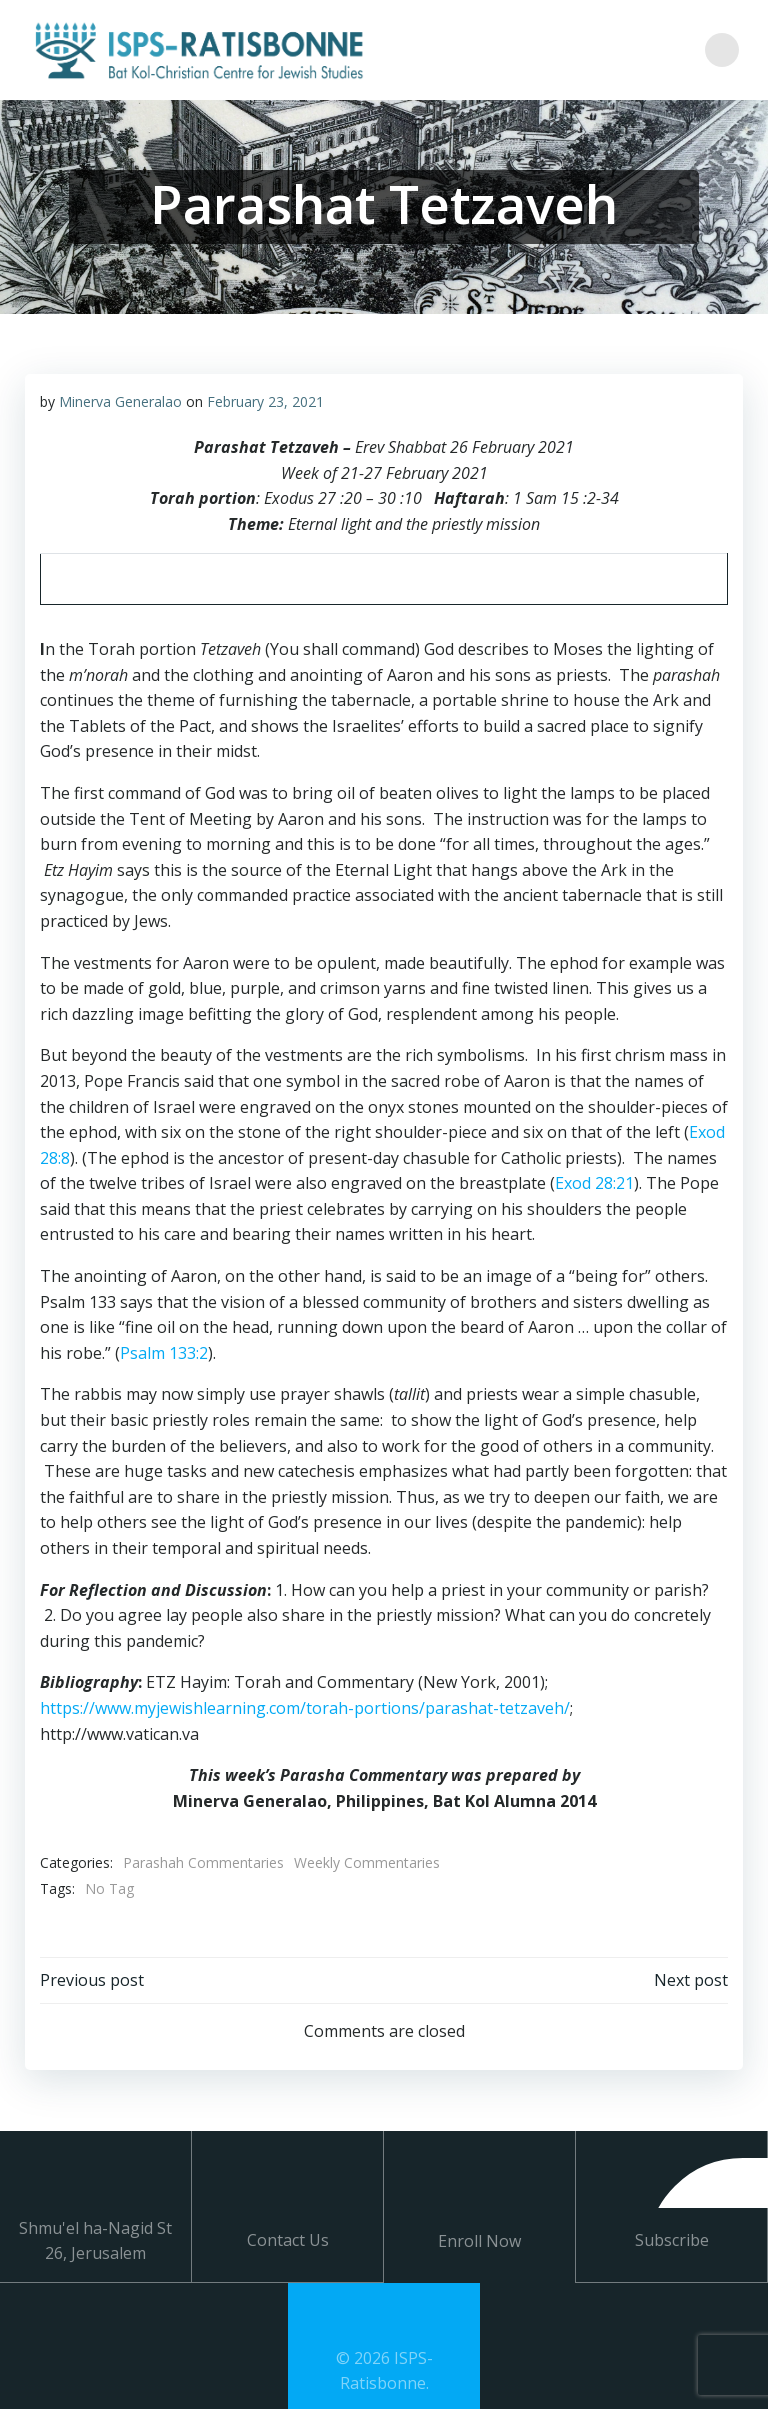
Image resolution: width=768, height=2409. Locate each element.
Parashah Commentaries (202, 1861)
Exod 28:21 (593, 1182)
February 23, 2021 (264, 401)
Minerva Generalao (119, 401)
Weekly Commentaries (366, 1861)
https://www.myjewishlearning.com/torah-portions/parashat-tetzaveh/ (304, 1707)
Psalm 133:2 (163, 1352)
